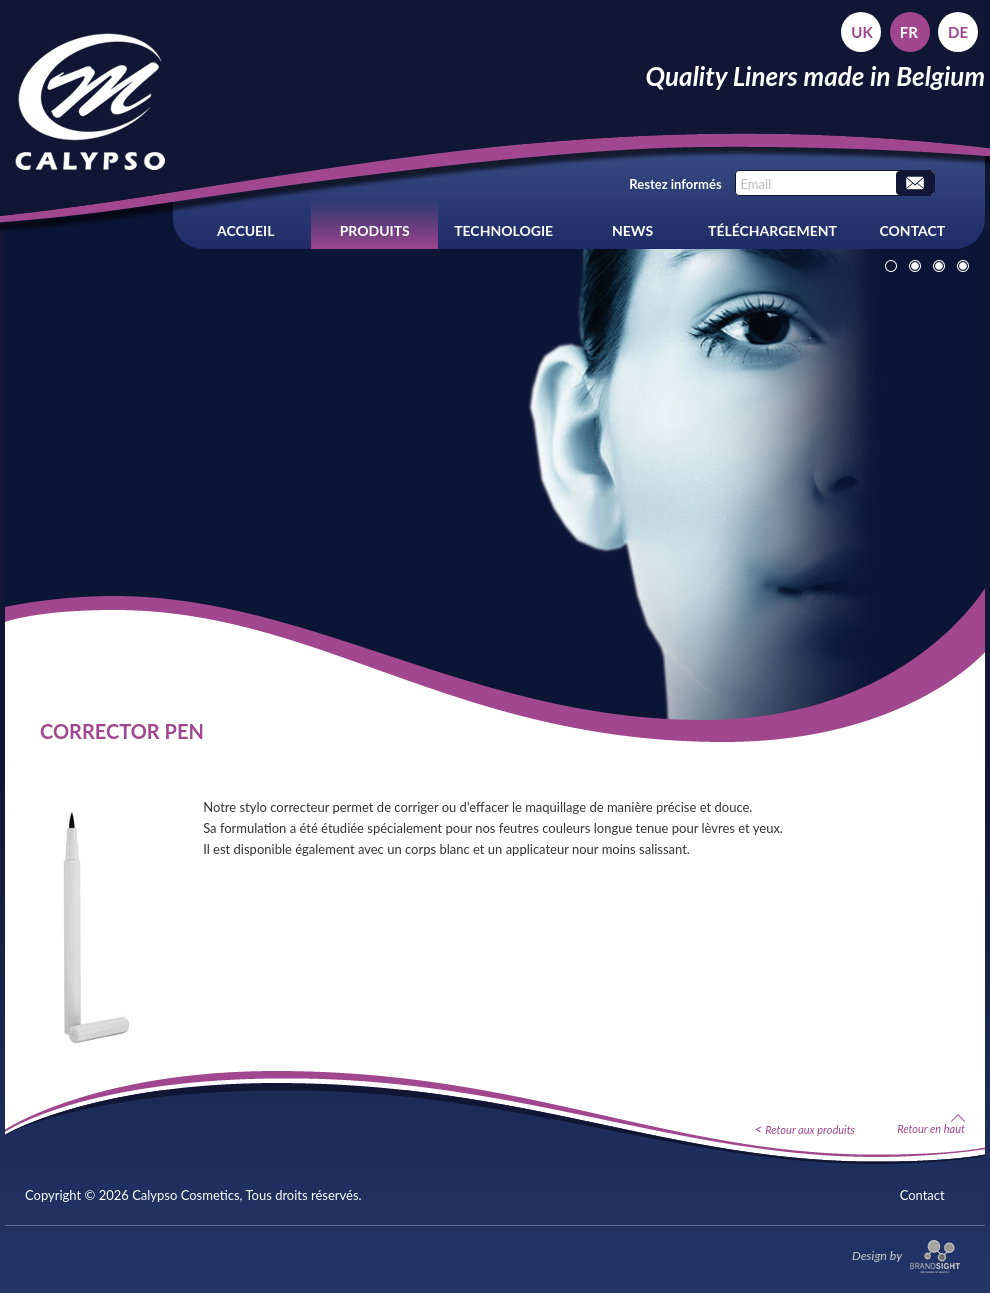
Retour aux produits (810, 1129)
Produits (375, 230)
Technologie (503, 230)
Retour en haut (931, 1124)
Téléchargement (772, 230)
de (958, 32)
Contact (913, 230)
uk (861, 32)
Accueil (246, 230)
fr (909, 32)
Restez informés (675, 184)
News (632, 230)
